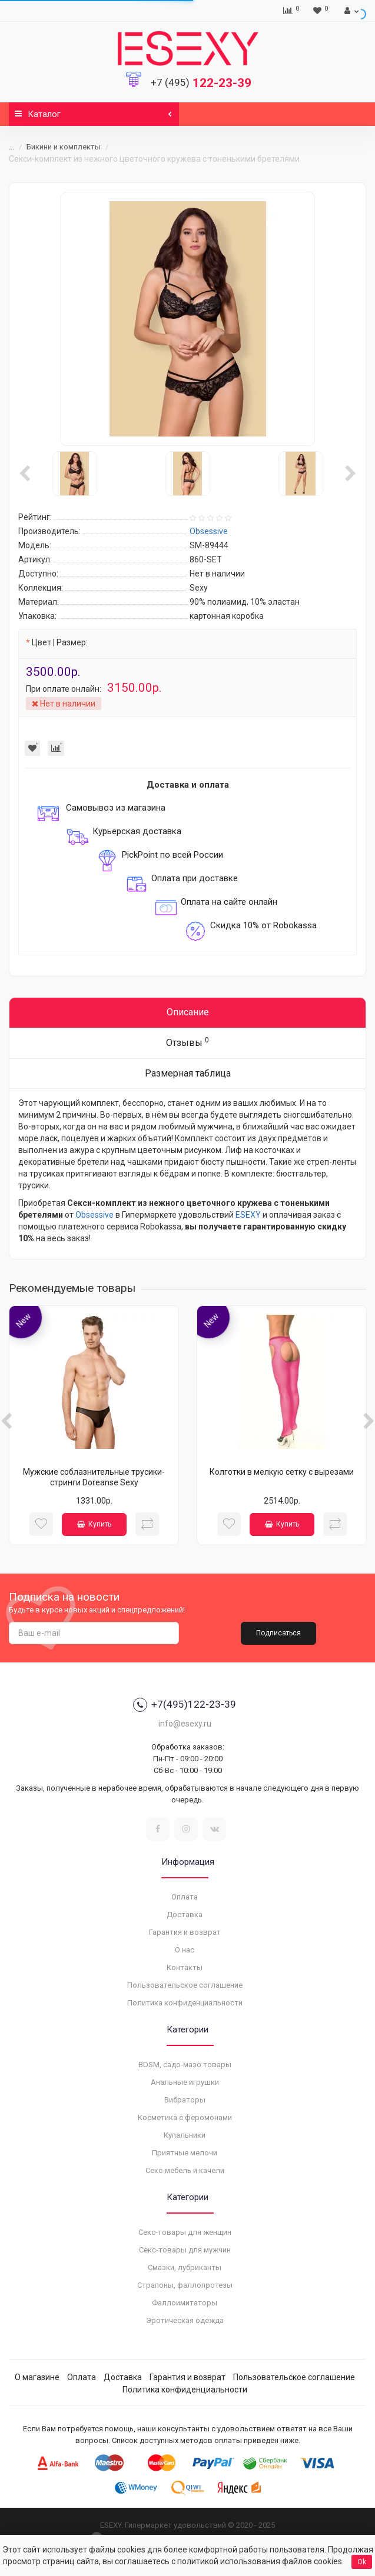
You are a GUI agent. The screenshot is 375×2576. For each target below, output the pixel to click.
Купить (94, 1524)
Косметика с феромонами (185, 2117)
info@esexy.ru (184, 1723)
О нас (184, 1949)
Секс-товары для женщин (184, 2232)
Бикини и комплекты (63, 146)
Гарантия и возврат (185, 1932)
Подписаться (278, 1633)
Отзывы (187, 1042)
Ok (361, 2562)
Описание (188, 1012)
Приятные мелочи (184, 2152)
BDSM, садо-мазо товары (184, 2064)
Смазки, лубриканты (184, 2267)
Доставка (185, 1914)
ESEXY (248, 1214)
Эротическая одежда (185, 2320)
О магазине (37, 2377)
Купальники (184, 2135)
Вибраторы (184, 2099)
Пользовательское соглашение (185, 1985)
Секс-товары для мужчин (185, 2249)
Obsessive (94, 1214)
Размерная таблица (188, 1073)
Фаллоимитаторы (184, 2302)
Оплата (184, 1896)
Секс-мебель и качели (184, 2170)
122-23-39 (201, 83)
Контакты (185, 1967)
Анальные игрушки (185, 2082)
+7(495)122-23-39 (184, 1705)
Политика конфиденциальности (185, 2002)
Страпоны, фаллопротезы (185, 2285)
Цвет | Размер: (60, 642)
